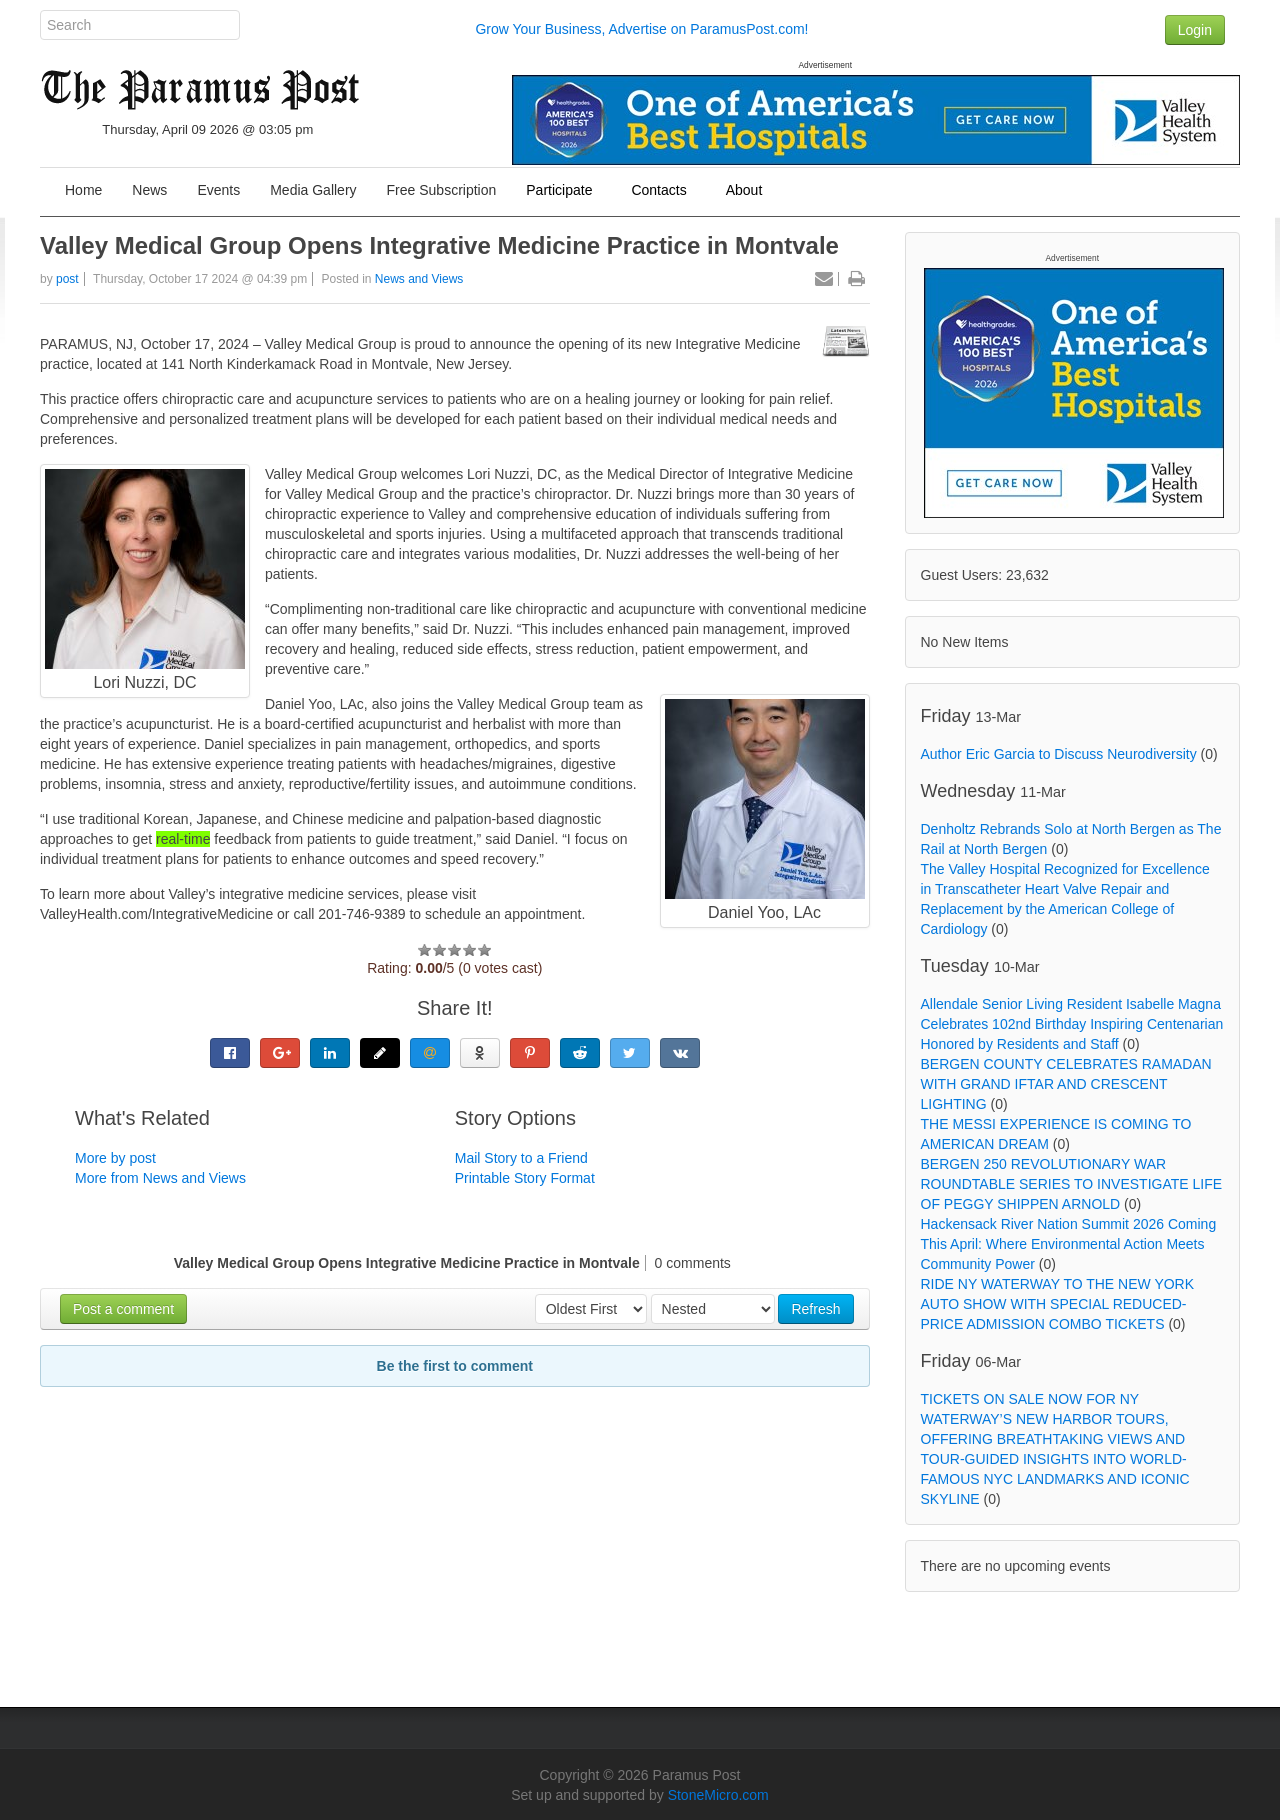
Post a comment (123, 1309)
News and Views (419, 279)
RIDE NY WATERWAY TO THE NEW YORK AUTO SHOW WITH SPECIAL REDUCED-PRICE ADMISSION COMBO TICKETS (1058, 1304)
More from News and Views (160, 1178)
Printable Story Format (525, 1178)
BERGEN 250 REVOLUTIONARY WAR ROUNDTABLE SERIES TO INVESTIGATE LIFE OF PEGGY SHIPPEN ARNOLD (1072, 1184)
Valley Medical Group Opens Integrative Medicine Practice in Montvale (439, 245)
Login (1195, 30)
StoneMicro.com (718, 1795)
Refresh (815, 1309)
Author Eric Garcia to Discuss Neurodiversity (1059, 754)
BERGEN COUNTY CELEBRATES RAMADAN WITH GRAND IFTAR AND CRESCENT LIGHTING (1066, 1084)
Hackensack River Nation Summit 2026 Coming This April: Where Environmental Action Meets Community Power (1069, 1244)
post (67, 279)
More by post (115, 1158)
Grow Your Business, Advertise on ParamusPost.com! (641, 29)
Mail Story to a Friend (521, 1158)
